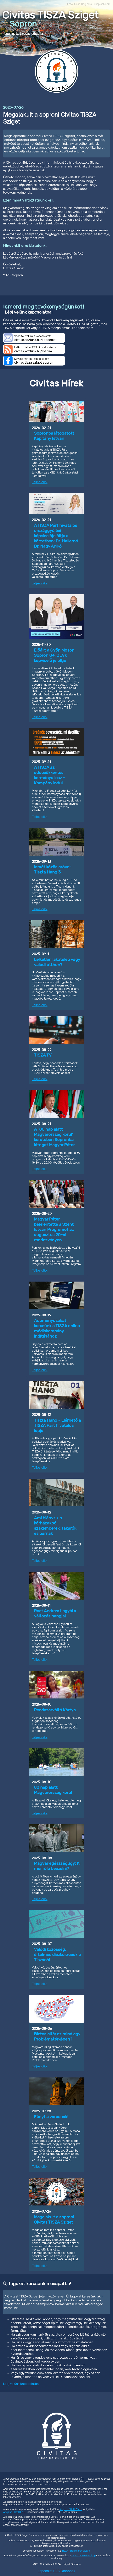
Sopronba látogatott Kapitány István (54, 436)
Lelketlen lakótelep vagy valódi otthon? (57, 962)
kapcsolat (45, 2571)
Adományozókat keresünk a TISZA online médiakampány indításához (57, 1328)
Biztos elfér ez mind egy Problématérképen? (57, 2036)
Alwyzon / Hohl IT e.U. (70, 2509)
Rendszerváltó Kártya (55, 1710)
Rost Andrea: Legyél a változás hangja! (55, 1613)
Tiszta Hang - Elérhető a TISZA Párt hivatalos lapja (57, 1425)
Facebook (67, 2571)
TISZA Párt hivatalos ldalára (76, 2550)
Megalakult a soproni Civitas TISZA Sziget (54, 2219)
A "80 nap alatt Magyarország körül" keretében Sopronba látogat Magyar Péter (54, 1137)
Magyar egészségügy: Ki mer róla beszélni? (57, 1866)
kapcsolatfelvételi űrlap (83, 2555)
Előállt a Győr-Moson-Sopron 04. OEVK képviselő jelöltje (55, 655)
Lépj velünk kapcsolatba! (21, 2384)
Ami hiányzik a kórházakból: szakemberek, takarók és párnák (55, 1525)
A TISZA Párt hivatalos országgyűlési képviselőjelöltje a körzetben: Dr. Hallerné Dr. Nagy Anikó (56, 536)
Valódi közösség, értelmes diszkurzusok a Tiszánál (57, 1954)
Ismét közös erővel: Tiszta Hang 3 (52, 869)
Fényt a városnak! (51, 2116)
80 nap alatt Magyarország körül (53, 1790)
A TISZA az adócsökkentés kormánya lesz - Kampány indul (49, 775)
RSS (56, 2571)
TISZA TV (43, 1055)
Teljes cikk (40, 482)
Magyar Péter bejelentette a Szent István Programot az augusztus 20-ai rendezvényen (54, 1229)
